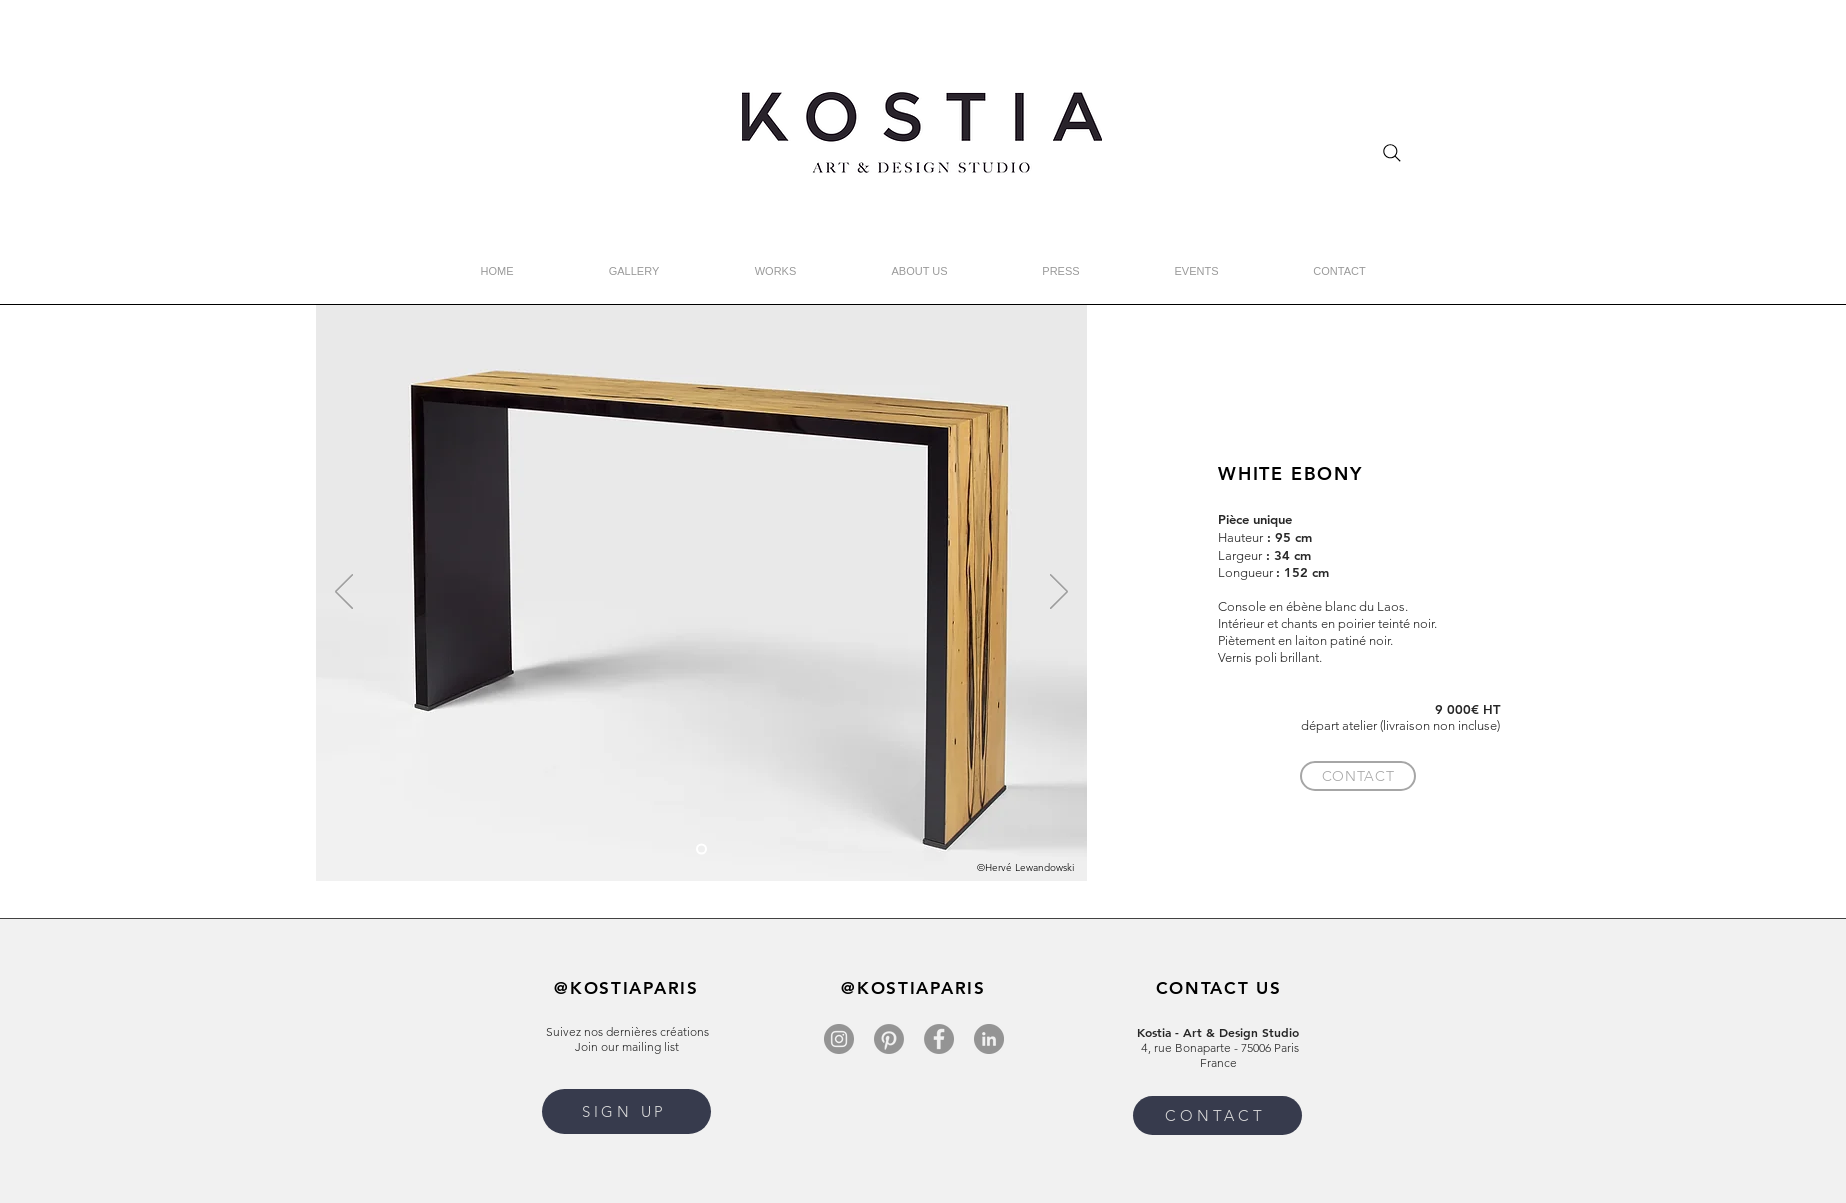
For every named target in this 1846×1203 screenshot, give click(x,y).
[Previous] (344, 593)
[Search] (1392, 153)
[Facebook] (939, 1039)
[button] (626, 1111)
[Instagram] (839, 1039)
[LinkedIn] (989, 1039)
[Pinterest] (889, 1039)
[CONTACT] (1358, 776)
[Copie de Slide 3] (701, 849)
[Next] (1059, 593)
